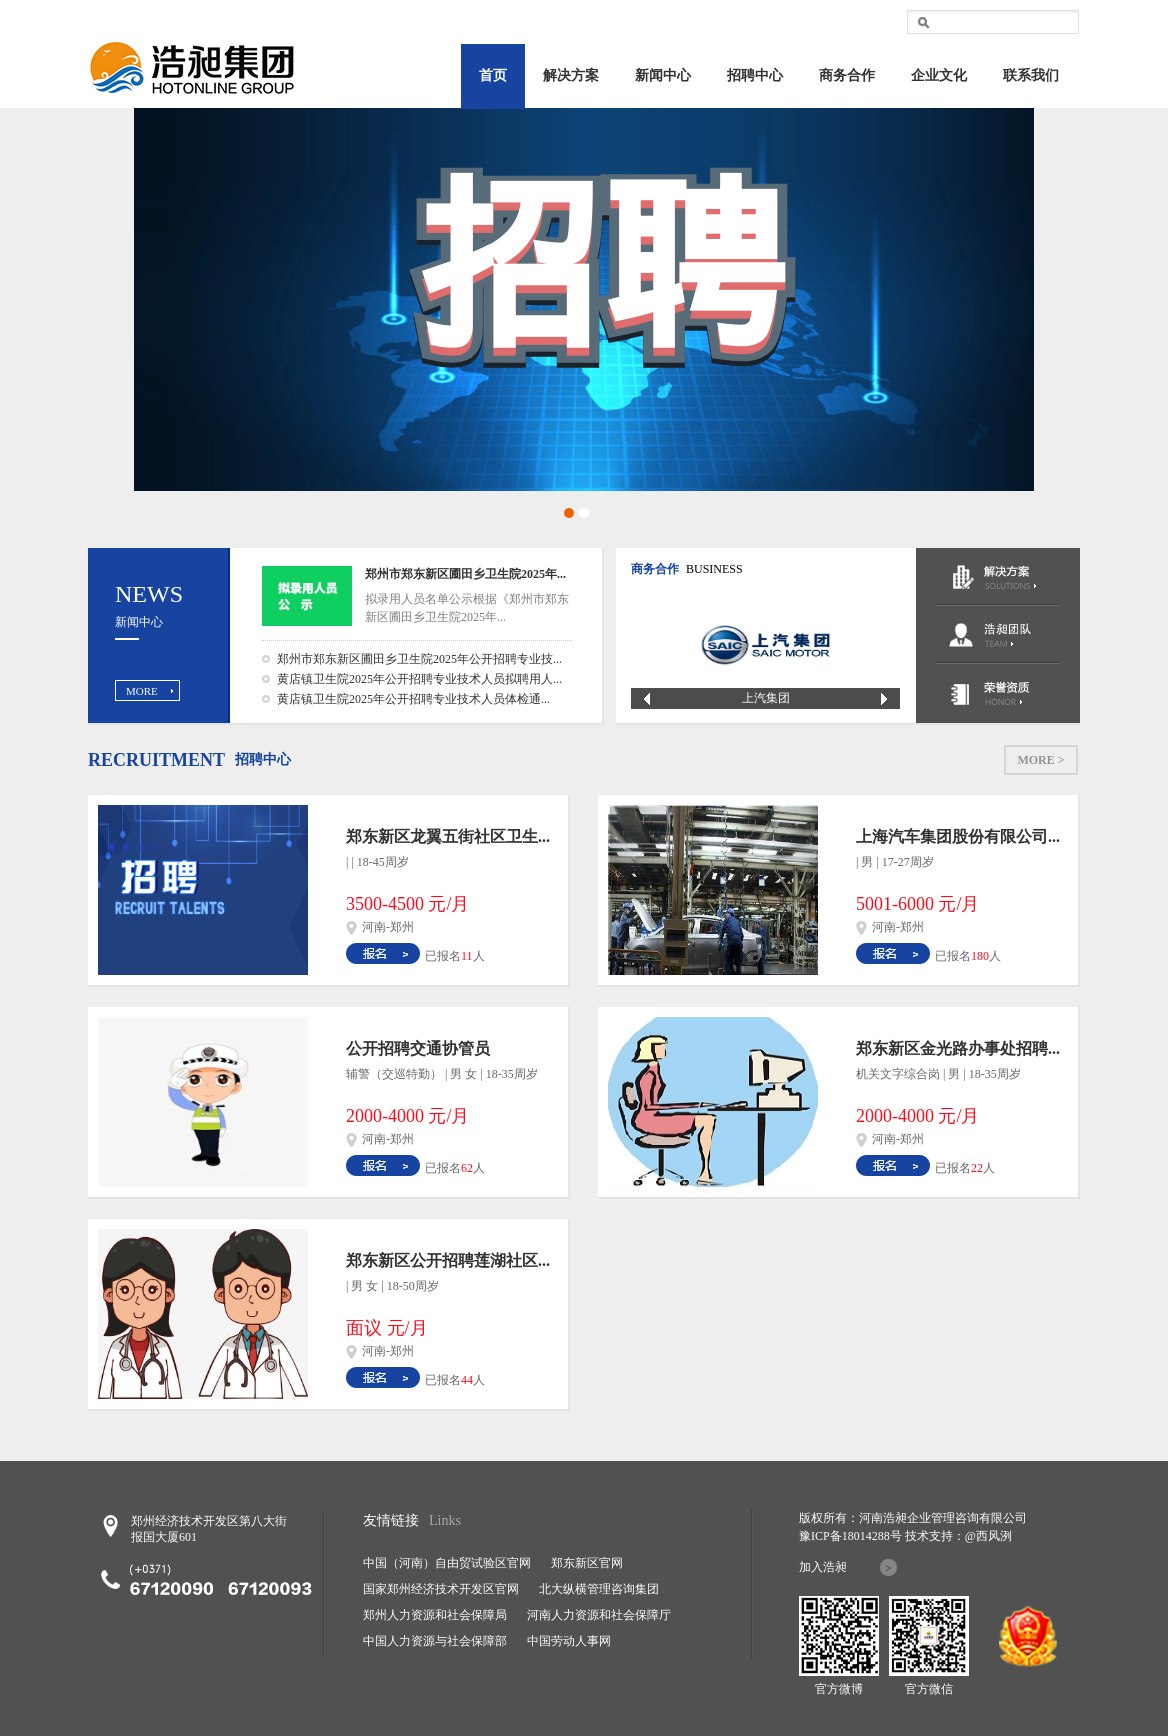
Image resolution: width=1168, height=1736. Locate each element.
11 (467, 956)
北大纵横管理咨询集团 (599, 1589)
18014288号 (872, 1536)
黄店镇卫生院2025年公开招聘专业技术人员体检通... (413, 699)
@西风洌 (988, 1536)
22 (977, 1168)
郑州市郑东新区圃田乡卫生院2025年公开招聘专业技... (419, 659)
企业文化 (939, 75)
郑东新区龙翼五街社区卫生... (448, 836)
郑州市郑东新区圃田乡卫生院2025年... (465, 574)
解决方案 (571, 75)
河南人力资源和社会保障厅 (599, 1615)
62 (467, 1168)
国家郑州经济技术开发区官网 (441, 1589)
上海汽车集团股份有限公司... (958, 836)
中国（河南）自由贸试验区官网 (447, 1563)
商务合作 (847, 75)
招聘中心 (755, 75)
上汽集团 (766, 698)
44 (467, 1380)
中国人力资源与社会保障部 (435, 1641)
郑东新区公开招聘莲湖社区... (448, 1260)
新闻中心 (663, 75)
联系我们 (1031, 75)
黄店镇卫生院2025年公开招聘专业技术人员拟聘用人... (419, 679)
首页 (493, 75)
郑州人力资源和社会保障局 (435, 1615)
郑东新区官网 (587, 1563)
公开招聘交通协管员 (418, 1048)
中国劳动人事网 (569, 1641)
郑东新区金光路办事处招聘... (958, 1048)
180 (980, 956)
